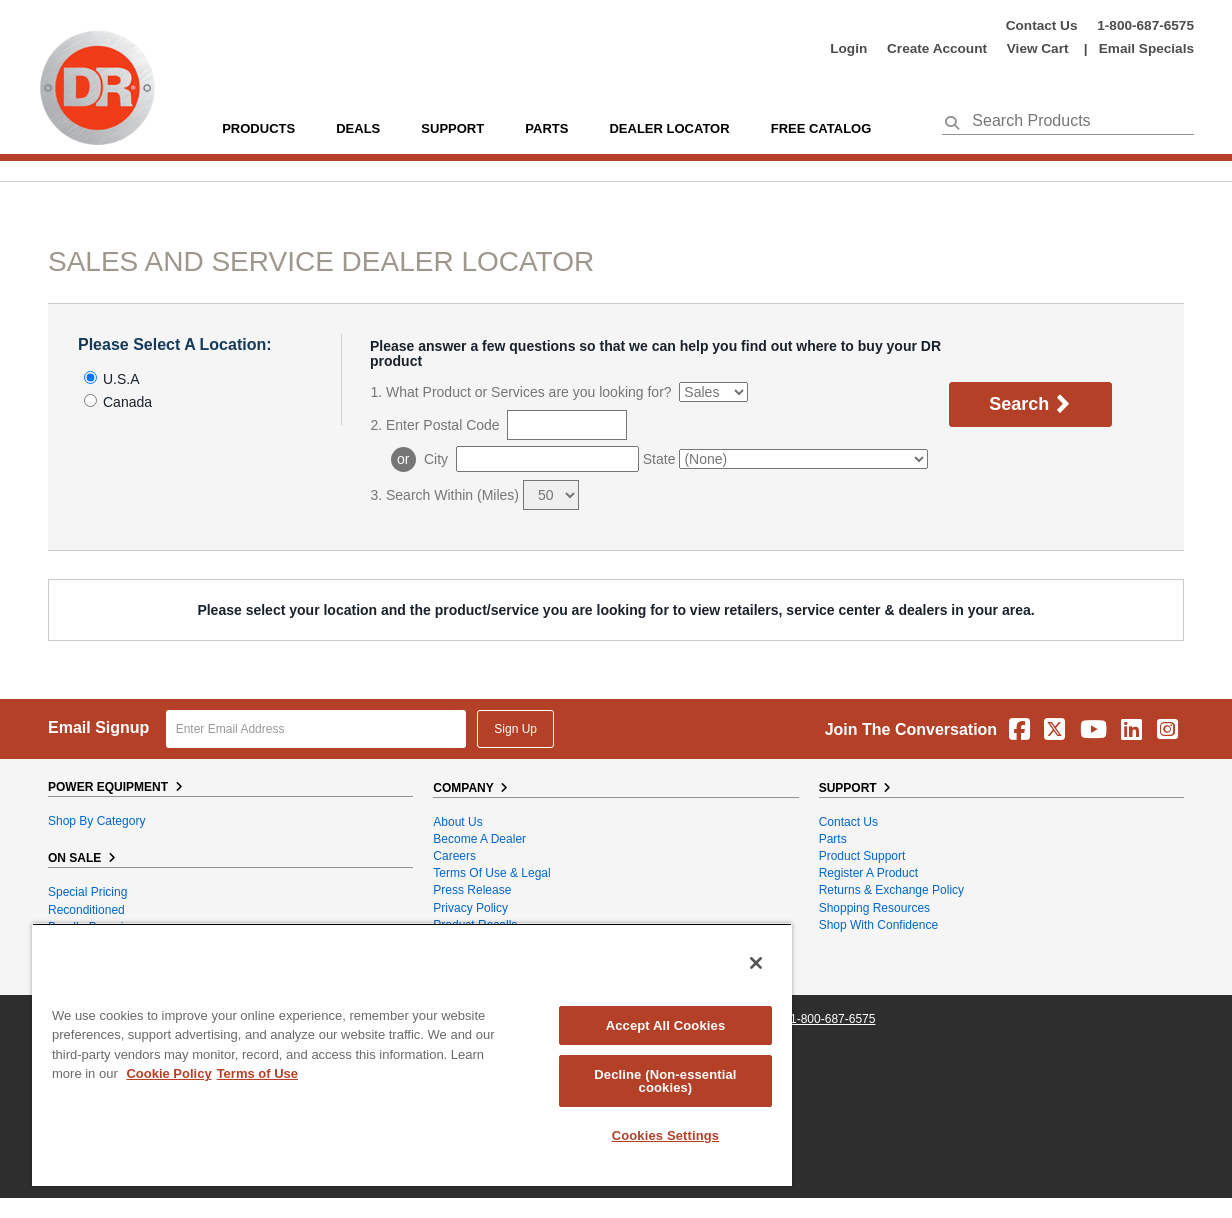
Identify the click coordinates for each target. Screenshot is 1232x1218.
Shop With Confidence (878, 925)
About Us (457, 822)
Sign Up (515, 729)
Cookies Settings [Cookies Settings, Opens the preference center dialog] (666, 1135)
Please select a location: (175, 344)
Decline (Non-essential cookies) (665, 1081)
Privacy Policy (470, 908)
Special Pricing (87, 892)
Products (258, 128)
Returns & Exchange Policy (891, 890)
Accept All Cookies (666, 1025)
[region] (412, 1054)
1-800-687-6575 (1145, 25)
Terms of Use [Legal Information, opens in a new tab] (257, 1073)
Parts (833, 839)
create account (937, 48)
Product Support (862, 856)
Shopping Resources (874, 908)
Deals (358, 128)
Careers (454, 856)
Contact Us (1042, 25)
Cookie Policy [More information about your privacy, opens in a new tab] (168, 1073)
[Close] (756, 963)
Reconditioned (86, 910)
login (848, 48)
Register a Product (868, 873)
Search (1030, 405)
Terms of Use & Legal (491, 873)
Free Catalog (821, 128)
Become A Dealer (479, 839)
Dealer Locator (669, 128)
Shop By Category (96, 821)
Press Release (472, 890)
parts (546, 128)
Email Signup (98, 727)
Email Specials (1146, 48)
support (452, 128)
